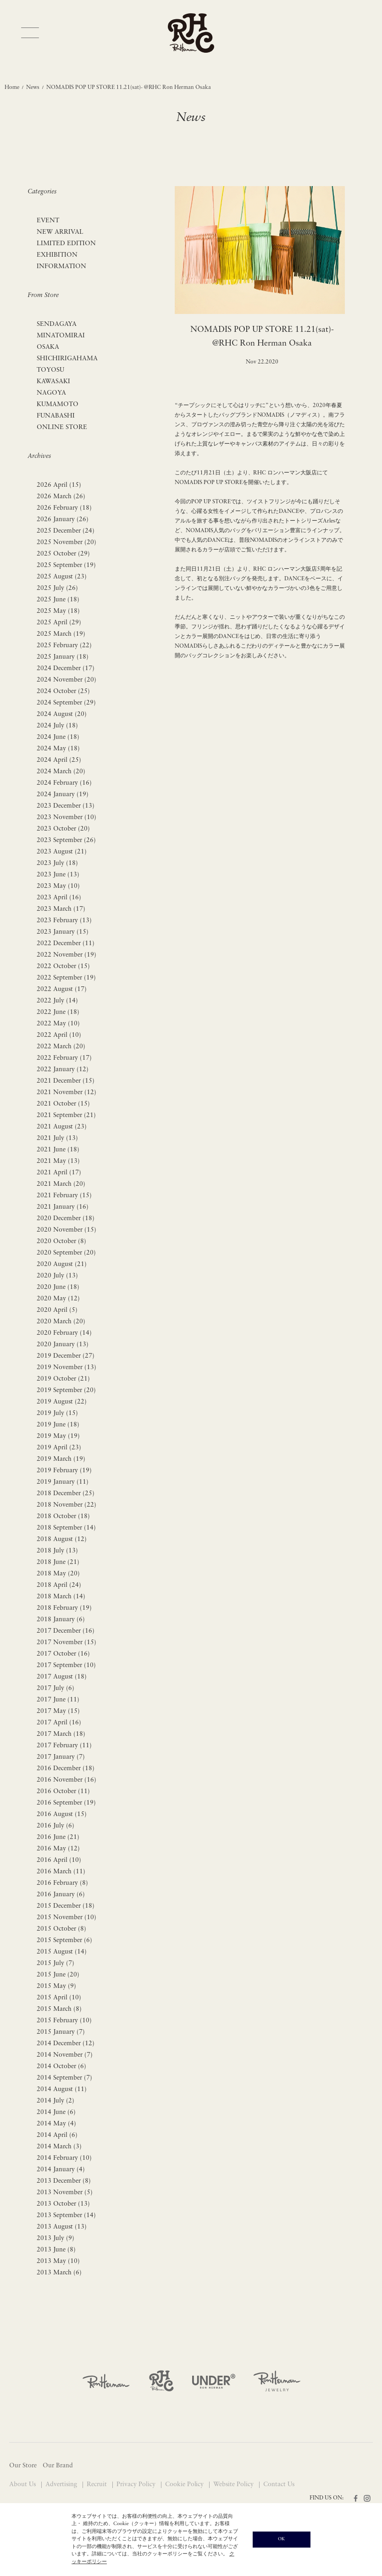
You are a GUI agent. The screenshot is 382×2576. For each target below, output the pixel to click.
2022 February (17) (64, 1058)
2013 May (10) (58, 2261)
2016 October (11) (63, 1791)
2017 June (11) (58, 1699)
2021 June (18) (58, 1149)
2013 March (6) (59, 2272)
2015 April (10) (59, 1997)
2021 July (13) (57, 1138)
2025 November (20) (66, 542)
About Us (23, 2484)
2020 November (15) (66, 1230)
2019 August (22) (62, 1401)
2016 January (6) (61, 1894)
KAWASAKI (53, 381)
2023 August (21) (62, 851)
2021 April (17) (59, 1172)
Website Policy (234, 2484)
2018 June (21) (58, 1562)
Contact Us (278, 2484)
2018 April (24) (59, 1585)
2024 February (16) (64, 783)
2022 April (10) (59, 1035)
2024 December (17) (65, 668)
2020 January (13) (63, 1344)
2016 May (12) (58, 1848)
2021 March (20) (61, 1184)
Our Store (23, 2465)
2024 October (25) (63, 691)
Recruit (98, 2484)
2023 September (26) (66, 840)
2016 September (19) (66, 1803)
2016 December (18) (65, 1768)
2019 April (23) (59, 1447)
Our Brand (58, 2465)
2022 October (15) (63, 966)
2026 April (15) (59, 485)
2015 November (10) (66, 1917)
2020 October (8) (61, 1241)
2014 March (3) (59, 2146)
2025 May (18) (58, 611)
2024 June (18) (58, 737)
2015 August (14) (62, 1952)
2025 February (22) (64, 645)
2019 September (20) (66, 1390)
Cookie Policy (185, 2484)
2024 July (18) (57, 725)
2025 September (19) (66, 565)
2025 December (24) (65, 531)
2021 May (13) (58, 1161)
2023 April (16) (59, 897)
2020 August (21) (62, 1264)
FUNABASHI (56, 416)
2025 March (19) (61, 634)
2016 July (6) (55, 1825)
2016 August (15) (62, 1814)
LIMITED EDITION (66, 243)
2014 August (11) (62, 2089)
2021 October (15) (63, 1104)
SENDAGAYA (57, 324)
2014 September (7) (64, 2078)
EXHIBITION (57, 255)
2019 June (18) (58, 1424)
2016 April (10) (59, 1860)
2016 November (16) (66, 1780)
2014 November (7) (65, 2055)
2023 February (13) (64, 920)
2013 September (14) (66, 2215)
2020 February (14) (64, 1333)
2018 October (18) (63, 1516)
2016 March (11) (61, 1871)
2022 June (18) (58, 1012)
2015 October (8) (61, 1929)
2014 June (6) (56, 2112)
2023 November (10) (66, 817)
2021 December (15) (65, 1081)
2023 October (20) (63, 829)
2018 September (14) (66, 1528)
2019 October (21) (63, 1379)
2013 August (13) (62, 2227)
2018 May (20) (58, 1573)
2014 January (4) (61, 2169)
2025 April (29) (59, 622)
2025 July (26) (57, 588)
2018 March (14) (61, 1596)
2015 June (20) (58, 1974)
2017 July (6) (55, 1688)
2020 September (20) (66, 1252)
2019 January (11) (63, 1482)
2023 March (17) (61, 909)
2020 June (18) (58, 1287)
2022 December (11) (65, 943)
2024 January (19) (63, 794)
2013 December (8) (64, 2181)
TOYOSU (50, 370)
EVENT (48, 220)
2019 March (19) (61, 1459)
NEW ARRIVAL (60, 232)
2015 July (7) (55, 1963)
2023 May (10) (58, 886)
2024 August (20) (62, 714)
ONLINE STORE (62, 427)
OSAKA (48, 347)
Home (12, 87)
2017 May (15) (58, 1711)
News (32, 87)
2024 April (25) (59, 760)
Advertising (62, 2484)
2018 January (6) (61, 1619)
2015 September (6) (64, 1940)
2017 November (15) (66, 1642)
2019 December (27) (65, 1356)
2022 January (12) (63, 1069)
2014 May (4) (56, 2123)
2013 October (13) (63, 2204)
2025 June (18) (58, 599)
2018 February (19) (64, 1608)
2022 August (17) (62, 989)
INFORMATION (61, 266)
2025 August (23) (62, 576)
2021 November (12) (66, 1092)
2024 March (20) (61, 771)
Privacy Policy (136, 2484)
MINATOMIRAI (61, 335)
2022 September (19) (66, 977)
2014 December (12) (65, 2043)
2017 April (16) (59, 1722)
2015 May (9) (56, 1986)
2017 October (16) (63, 1654)
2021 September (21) (66, 1115)
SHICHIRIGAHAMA (67, 358)
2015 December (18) (65, 1906)
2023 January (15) (63, 932)
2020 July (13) (57, 1275)
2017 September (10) (66, 1665)
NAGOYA (51, 393)
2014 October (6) (61, 2066)
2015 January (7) (61, 2032)
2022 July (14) (57, 1000)
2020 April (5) (57, 1310)
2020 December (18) (65, 1218)
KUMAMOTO (57, 404)
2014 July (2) (55, 2100)
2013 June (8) (56, 2249)
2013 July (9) (55, 2238)
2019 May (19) (58, 1436)
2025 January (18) (63, 657)
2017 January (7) (61, 1757)
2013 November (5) (65, 2192)
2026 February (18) (64, 508)
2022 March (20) (61, 1046)
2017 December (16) (65, 1631)
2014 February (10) (64, 2158)
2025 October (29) (63, 553)
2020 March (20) (61, 1321)
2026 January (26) (63, 519)
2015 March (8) (59, 2009)
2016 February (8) (62, 1883)
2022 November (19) (66, 955)
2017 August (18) (62, 1676)
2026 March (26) (61, 496)
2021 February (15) (64, 1195)
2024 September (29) (66, 702)
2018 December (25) (65, 1493)
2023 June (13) (58, 874)
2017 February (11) (64, 1745)
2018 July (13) (57, 1550)
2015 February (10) (64, 2020)
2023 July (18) (57, 863)
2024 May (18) (58, 748)
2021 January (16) (63, 1207)
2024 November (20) (66, 680)
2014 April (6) (57, 2135)
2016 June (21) (58, 1837)
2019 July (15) (57, 1413)
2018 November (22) (66, 1505)
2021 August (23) (62, 1126)
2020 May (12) (58, 1298)
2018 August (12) (62, 1539)
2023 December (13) (65, 806)
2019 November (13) (66, 1367)
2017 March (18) (61, 1734)
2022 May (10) (58, 1023)
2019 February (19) (64, 1470)
